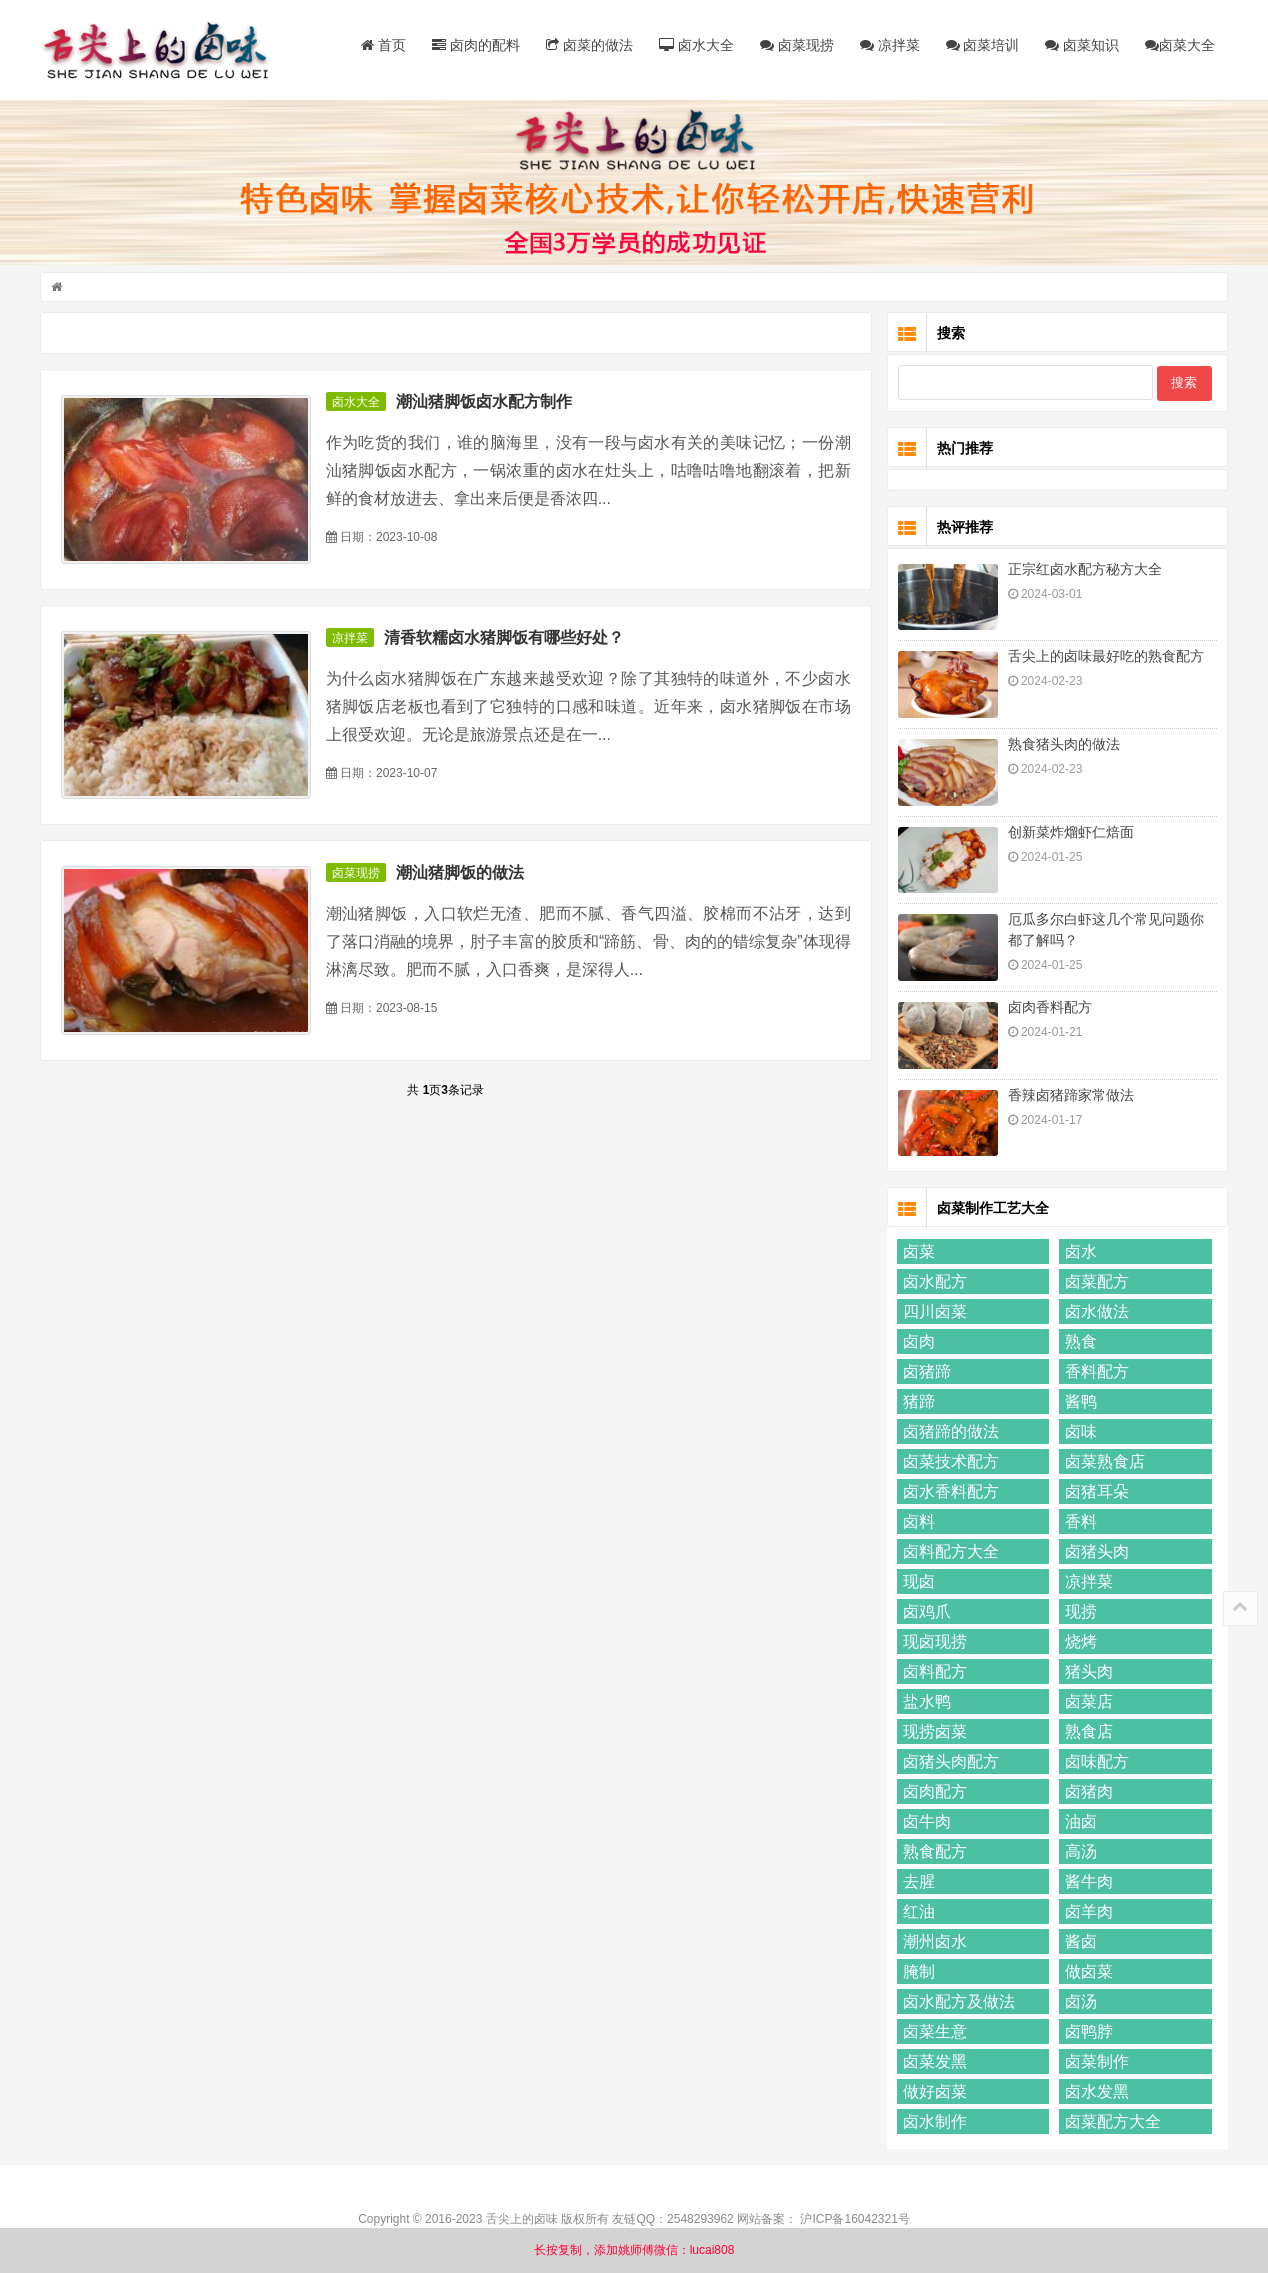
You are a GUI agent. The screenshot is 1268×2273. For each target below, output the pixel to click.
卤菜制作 (1097, 2061)
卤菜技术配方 (951, 1461)
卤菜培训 (983, 45)
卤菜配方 (1097, 1281)
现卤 (919, 1581)
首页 (383, 45)
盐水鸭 (927, 1701)
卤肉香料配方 (1050, 1007)
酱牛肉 (1089, 1881)
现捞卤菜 (935, 1731)
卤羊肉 (1089, 1911)
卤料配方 (935, 1671)
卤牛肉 (927, 1821)
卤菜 (919, 1251)
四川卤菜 (935, 1311)
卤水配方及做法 (959, 2001)
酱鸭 (1081, 1401)
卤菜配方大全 (1113, 2121)
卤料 (919, 1521)
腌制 (919, 1971)
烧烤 (1081, 1641)
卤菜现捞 (797, 45)
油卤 (1081, 1821)
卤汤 (1081, 2001)
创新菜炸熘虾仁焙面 (1071, 832)
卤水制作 (935, 2121)
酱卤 (1081, 1941)
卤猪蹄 (927, 1371)
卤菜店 (1089, 1701)
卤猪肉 (1089, 1791)
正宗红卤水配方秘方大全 (1085, 569)
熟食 (1081, 1341)
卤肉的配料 (476, 45)
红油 (919, 1911)
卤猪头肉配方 (951, 1761)
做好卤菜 (935, 2091)
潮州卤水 (935, 1941)
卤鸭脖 (1089, 2031)
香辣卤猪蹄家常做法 (1071, 1095)
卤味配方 (1097, 1761)
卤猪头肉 (1097, 1551)
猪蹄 (919, 1401)
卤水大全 (696, 45)
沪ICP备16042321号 (854, 2219)
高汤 (1081, 1851)
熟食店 (1089, 1731)
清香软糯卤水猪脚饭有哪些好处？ (504, 637)
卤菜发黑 (935, 2061)
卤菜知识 (1082, 45)
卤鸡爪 (927, 1611)
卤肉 (919, 1341)
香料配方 (1097, 1371)
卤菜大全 (1180, 45)
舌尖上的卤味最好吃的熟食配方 (1106, 656)
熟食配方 (935, 1851)
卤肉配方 (935, 1791)
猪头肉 (1089, 1671)
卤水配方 (935, 1281)
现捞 (1081, 1611)
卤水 (1081, 1251)
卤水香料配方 (951, 1491)
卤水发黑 (1097, 2091)
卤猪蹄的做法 (951, 1431)
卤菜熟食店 (1105, 1461)
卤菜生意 (935, 2031)
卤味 (1081, 1431)
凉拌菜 (890, 45)
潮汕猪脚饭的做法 (460, 872)
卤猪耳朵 (1097, 1491)
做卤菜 (1089, 1971)
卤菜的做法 (589, 45)
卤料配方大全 (951, 1551)
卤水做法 (1097, 1311)
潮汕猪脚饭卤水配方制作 (484, 401)
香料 (1081, 1521)
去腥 (919, 1881)
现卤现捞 (935, 1641)
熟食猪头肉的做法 (1064, 744)
